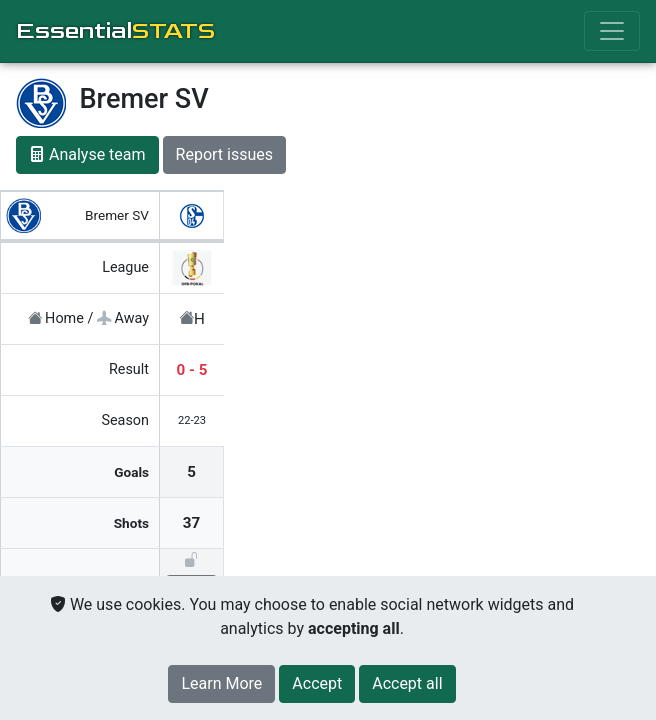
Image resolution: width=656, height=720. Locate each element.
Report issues (224, 154)
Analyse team (87, 154)
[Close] (317, 684)
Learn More (221, 683)
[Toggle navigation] (612, 31)
